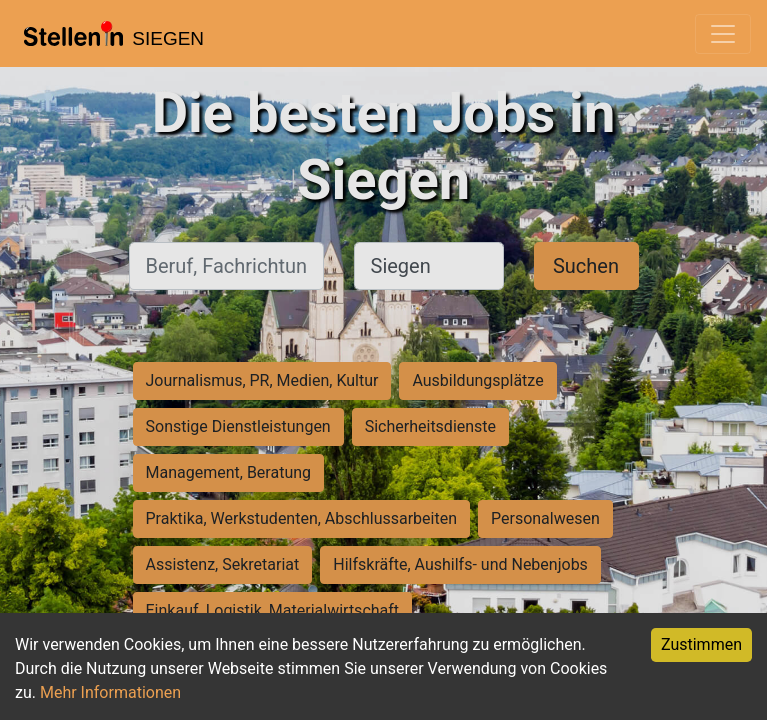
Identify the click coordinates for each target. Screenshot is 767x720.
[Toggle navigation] (723, 34)
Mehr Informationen (110, 692)
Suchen (586, 266)
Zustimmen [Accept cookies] (701, 644)
